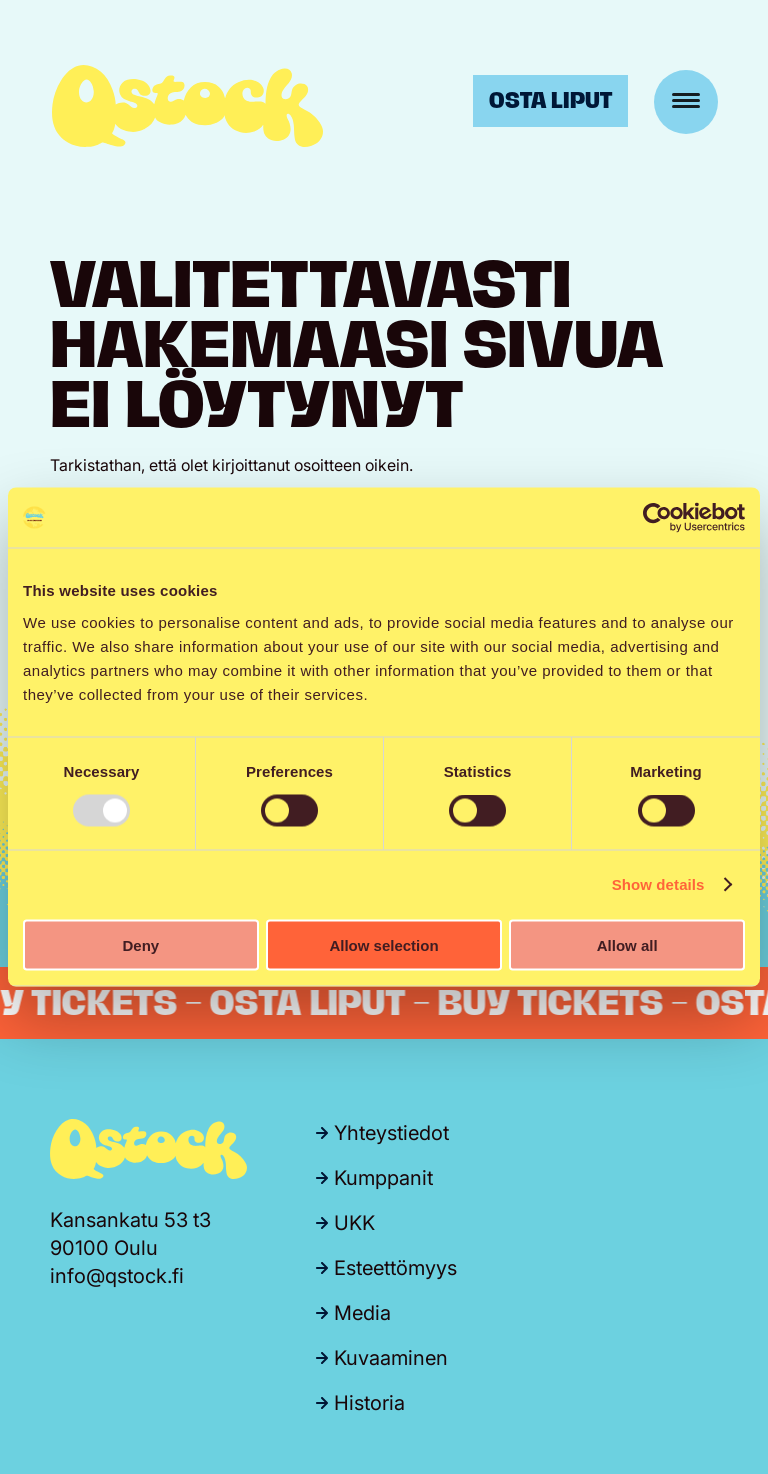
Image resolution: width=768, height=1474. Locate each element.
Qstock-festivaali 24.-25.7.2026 (187, 106)
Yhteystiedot (391, 1133)
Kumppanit (383, 1178)
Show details (658, 884)
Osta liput (550, 100)
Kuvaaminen (391, 1358)
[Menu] (686, 102)
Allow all (627, 944)
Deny (140, 944)
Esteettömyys (395, 1268)
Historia (369, 1403)
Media (362, 1313)
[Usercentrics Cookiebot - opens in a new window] (657, 518)
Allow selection (383, 944)
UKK (354, 1223)
